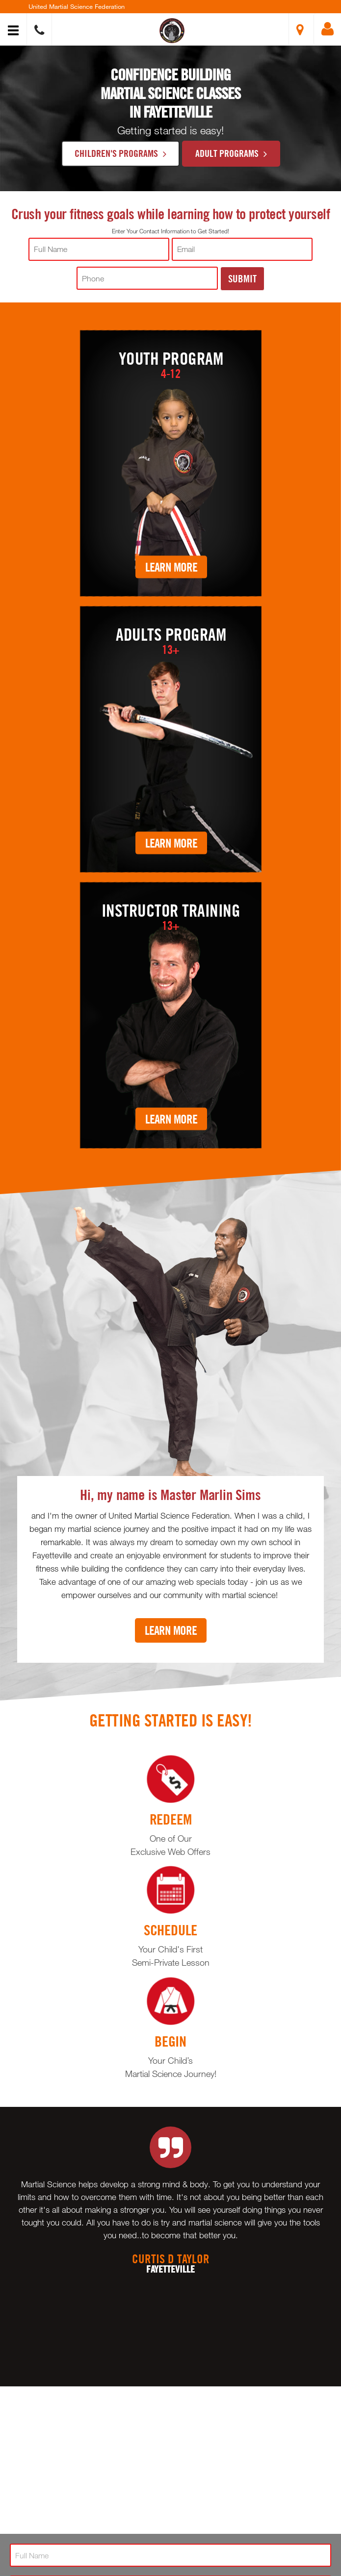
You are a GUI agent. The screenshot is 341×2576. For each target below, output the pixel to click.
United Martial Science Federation (76, 6)
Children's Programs (120, 153)
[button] (171, 30)
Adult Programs (231, 153)
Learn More (171, 566)
